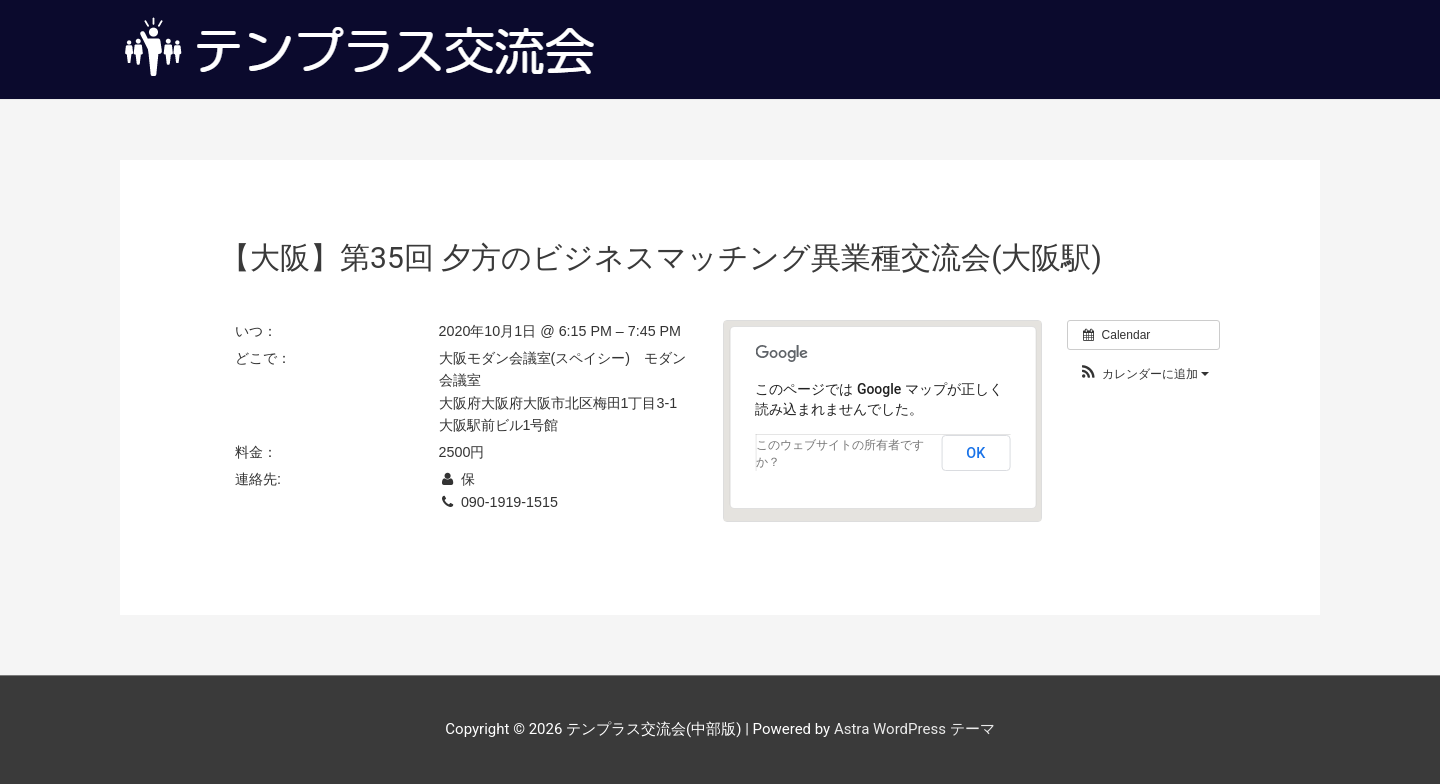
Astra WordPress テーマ (914, 729)
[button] (1143, 374)
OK (975, 453)
